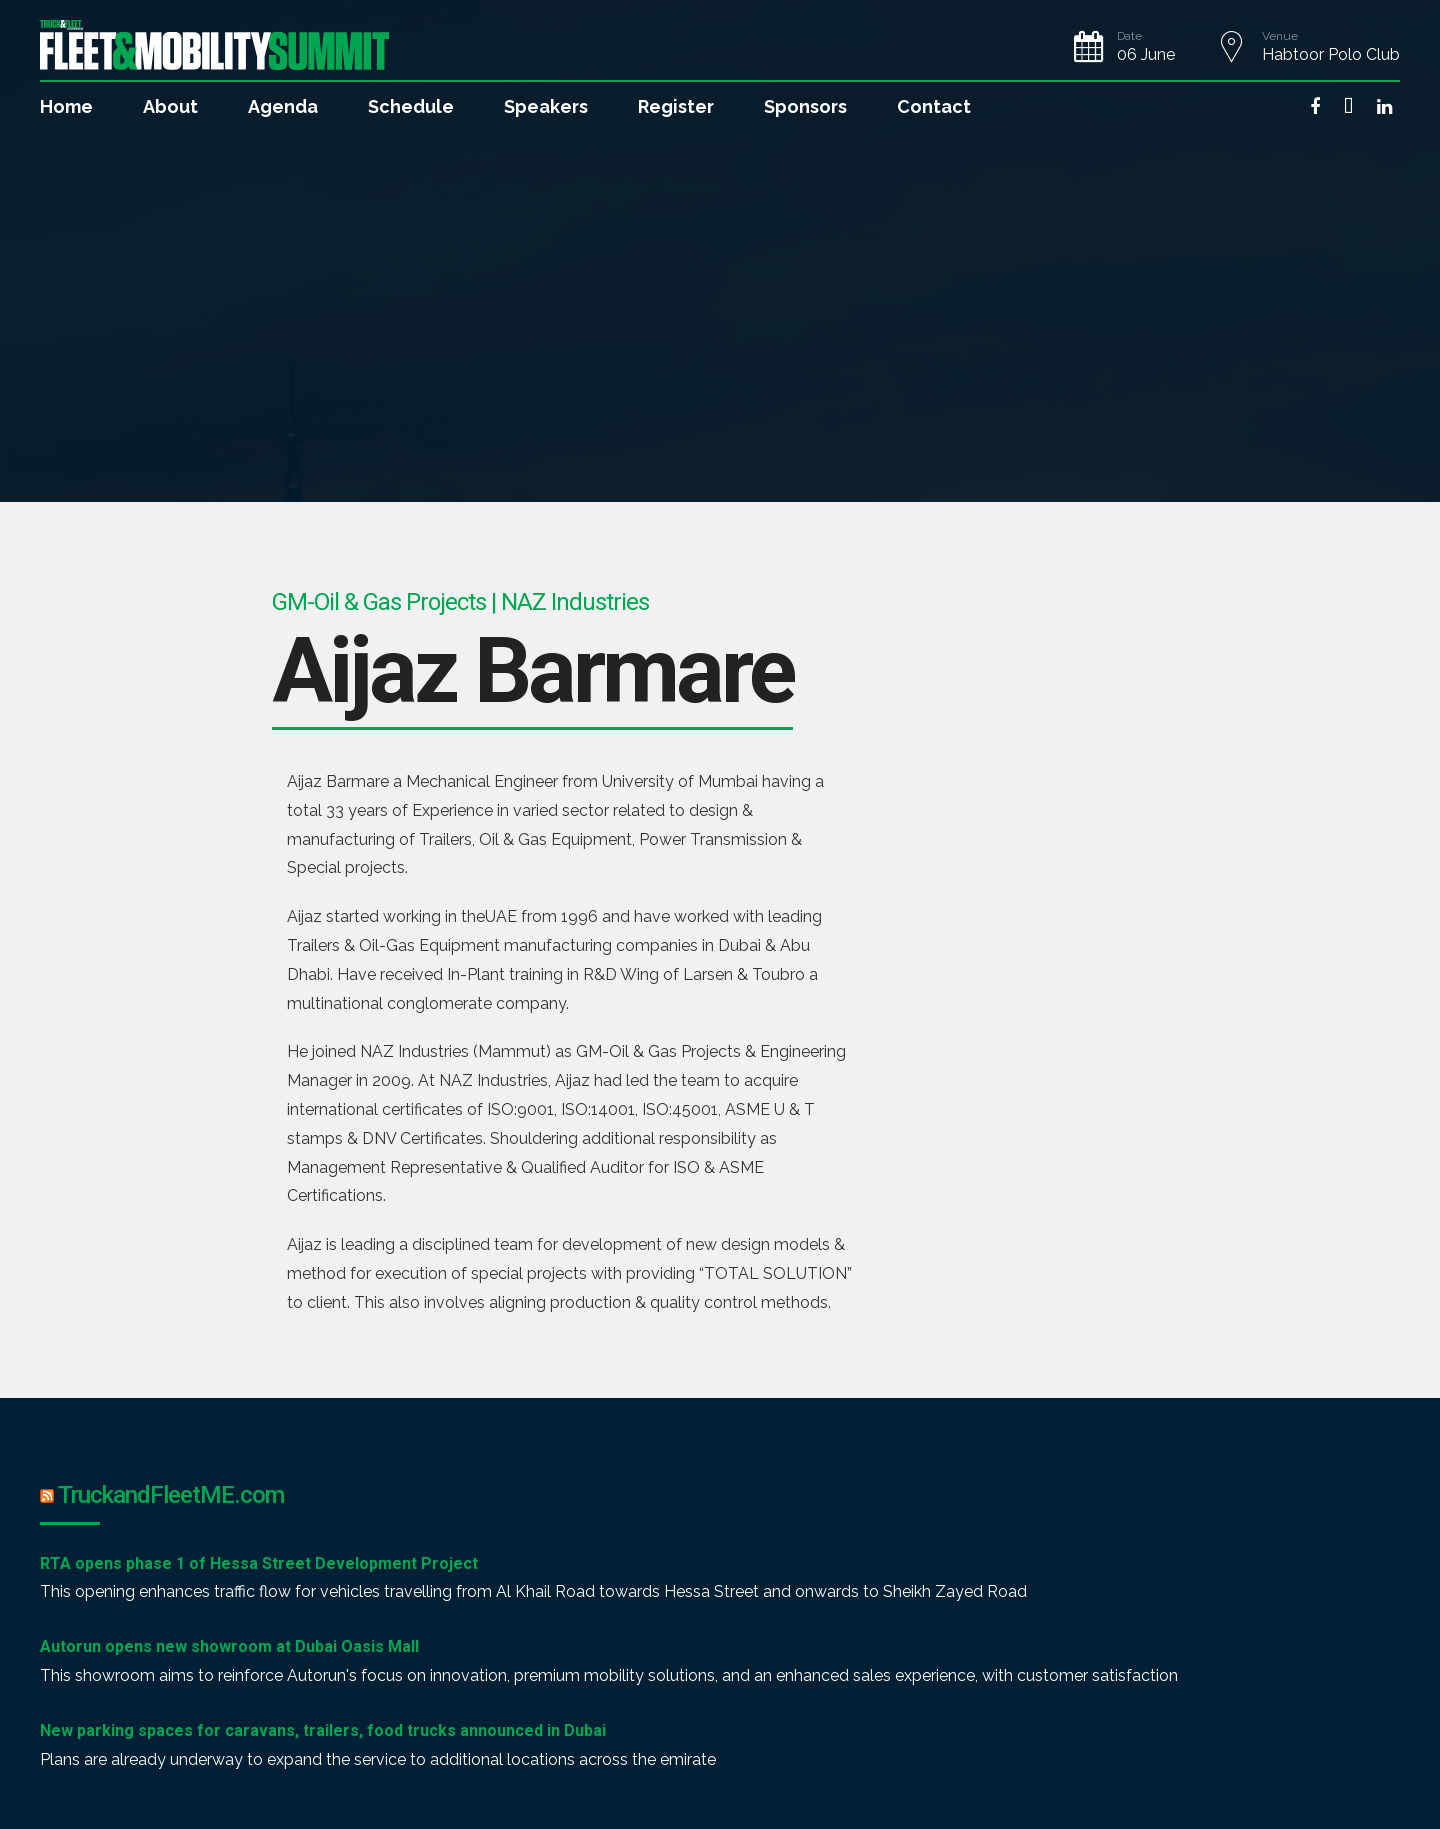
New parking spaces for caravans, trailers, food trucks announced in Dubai (323, 1730)
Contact (934, 106)
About (170, 106)
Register (676, 106)
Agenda (283, 106)
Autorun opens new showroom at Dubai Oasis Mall (229, 1646)
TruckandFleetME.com (171, 1495)
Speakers (546, 106)
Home (66, 106)
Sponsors (805, 106)
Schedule (411, 106)
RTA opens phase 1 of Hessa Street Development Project (259, 1563)
